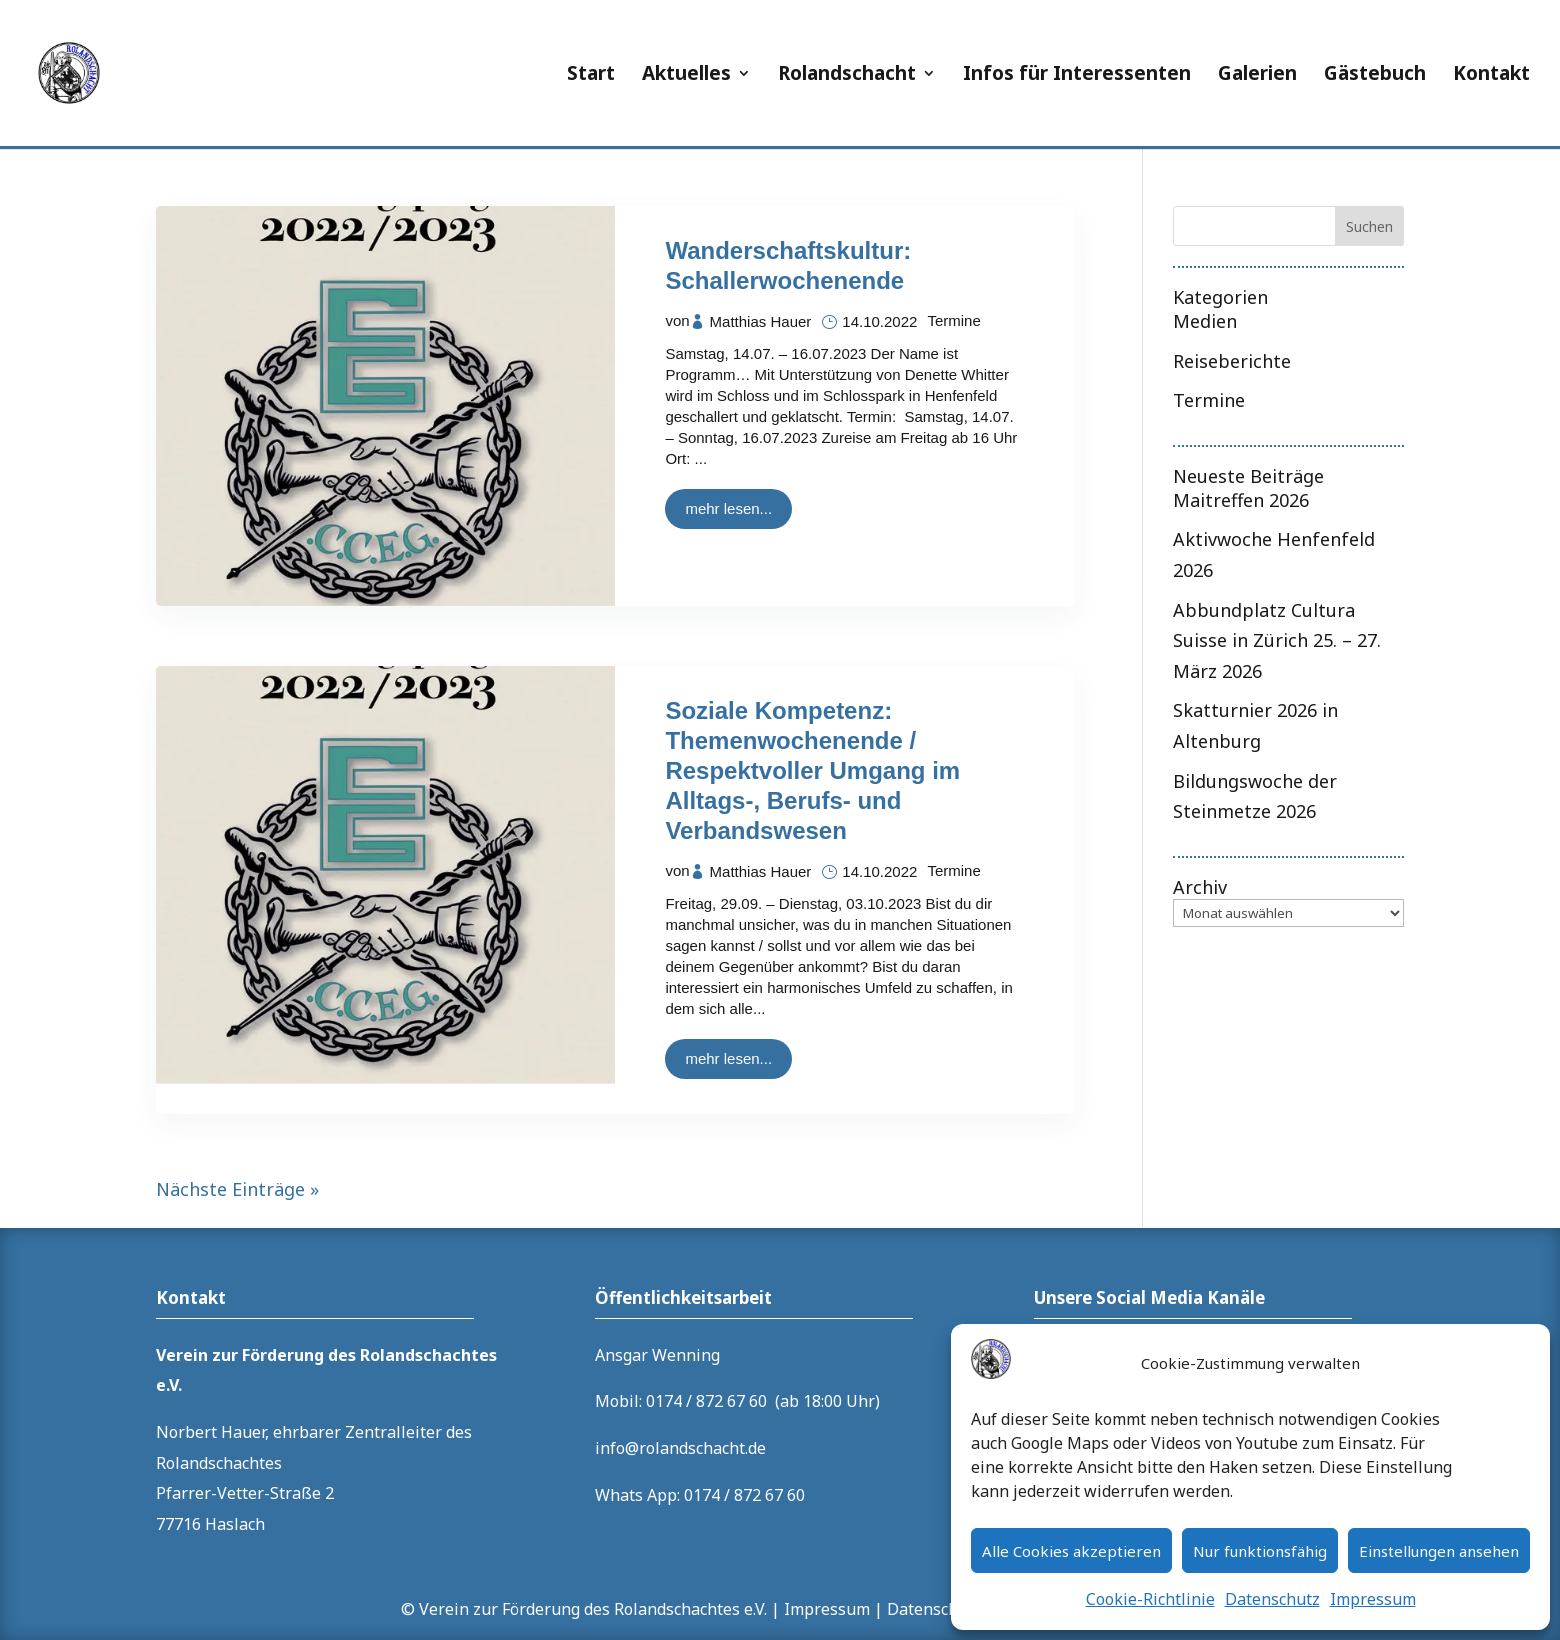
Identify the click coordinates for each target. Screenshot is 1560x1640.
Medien (1205, 321)
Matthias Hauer (761, 321)
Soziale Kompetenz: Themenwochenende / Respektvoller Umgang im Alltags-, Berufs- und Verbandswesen (812, 770)
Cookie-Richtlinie (1150, 1599)
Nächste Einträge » (237, 1189)
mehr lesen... (728, 508)
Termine (953, 320)
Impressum (1373, 1599)
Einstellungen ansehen (1439, 1551)
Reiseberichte (1232, 361)
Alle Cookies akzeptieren (1071, 1551)
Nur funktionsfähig (1260, 1551)
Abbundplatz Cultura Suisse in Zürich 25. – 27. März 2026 (1277, 640)
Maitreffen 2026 (1241, 500)
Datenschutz (1272, 1599)
